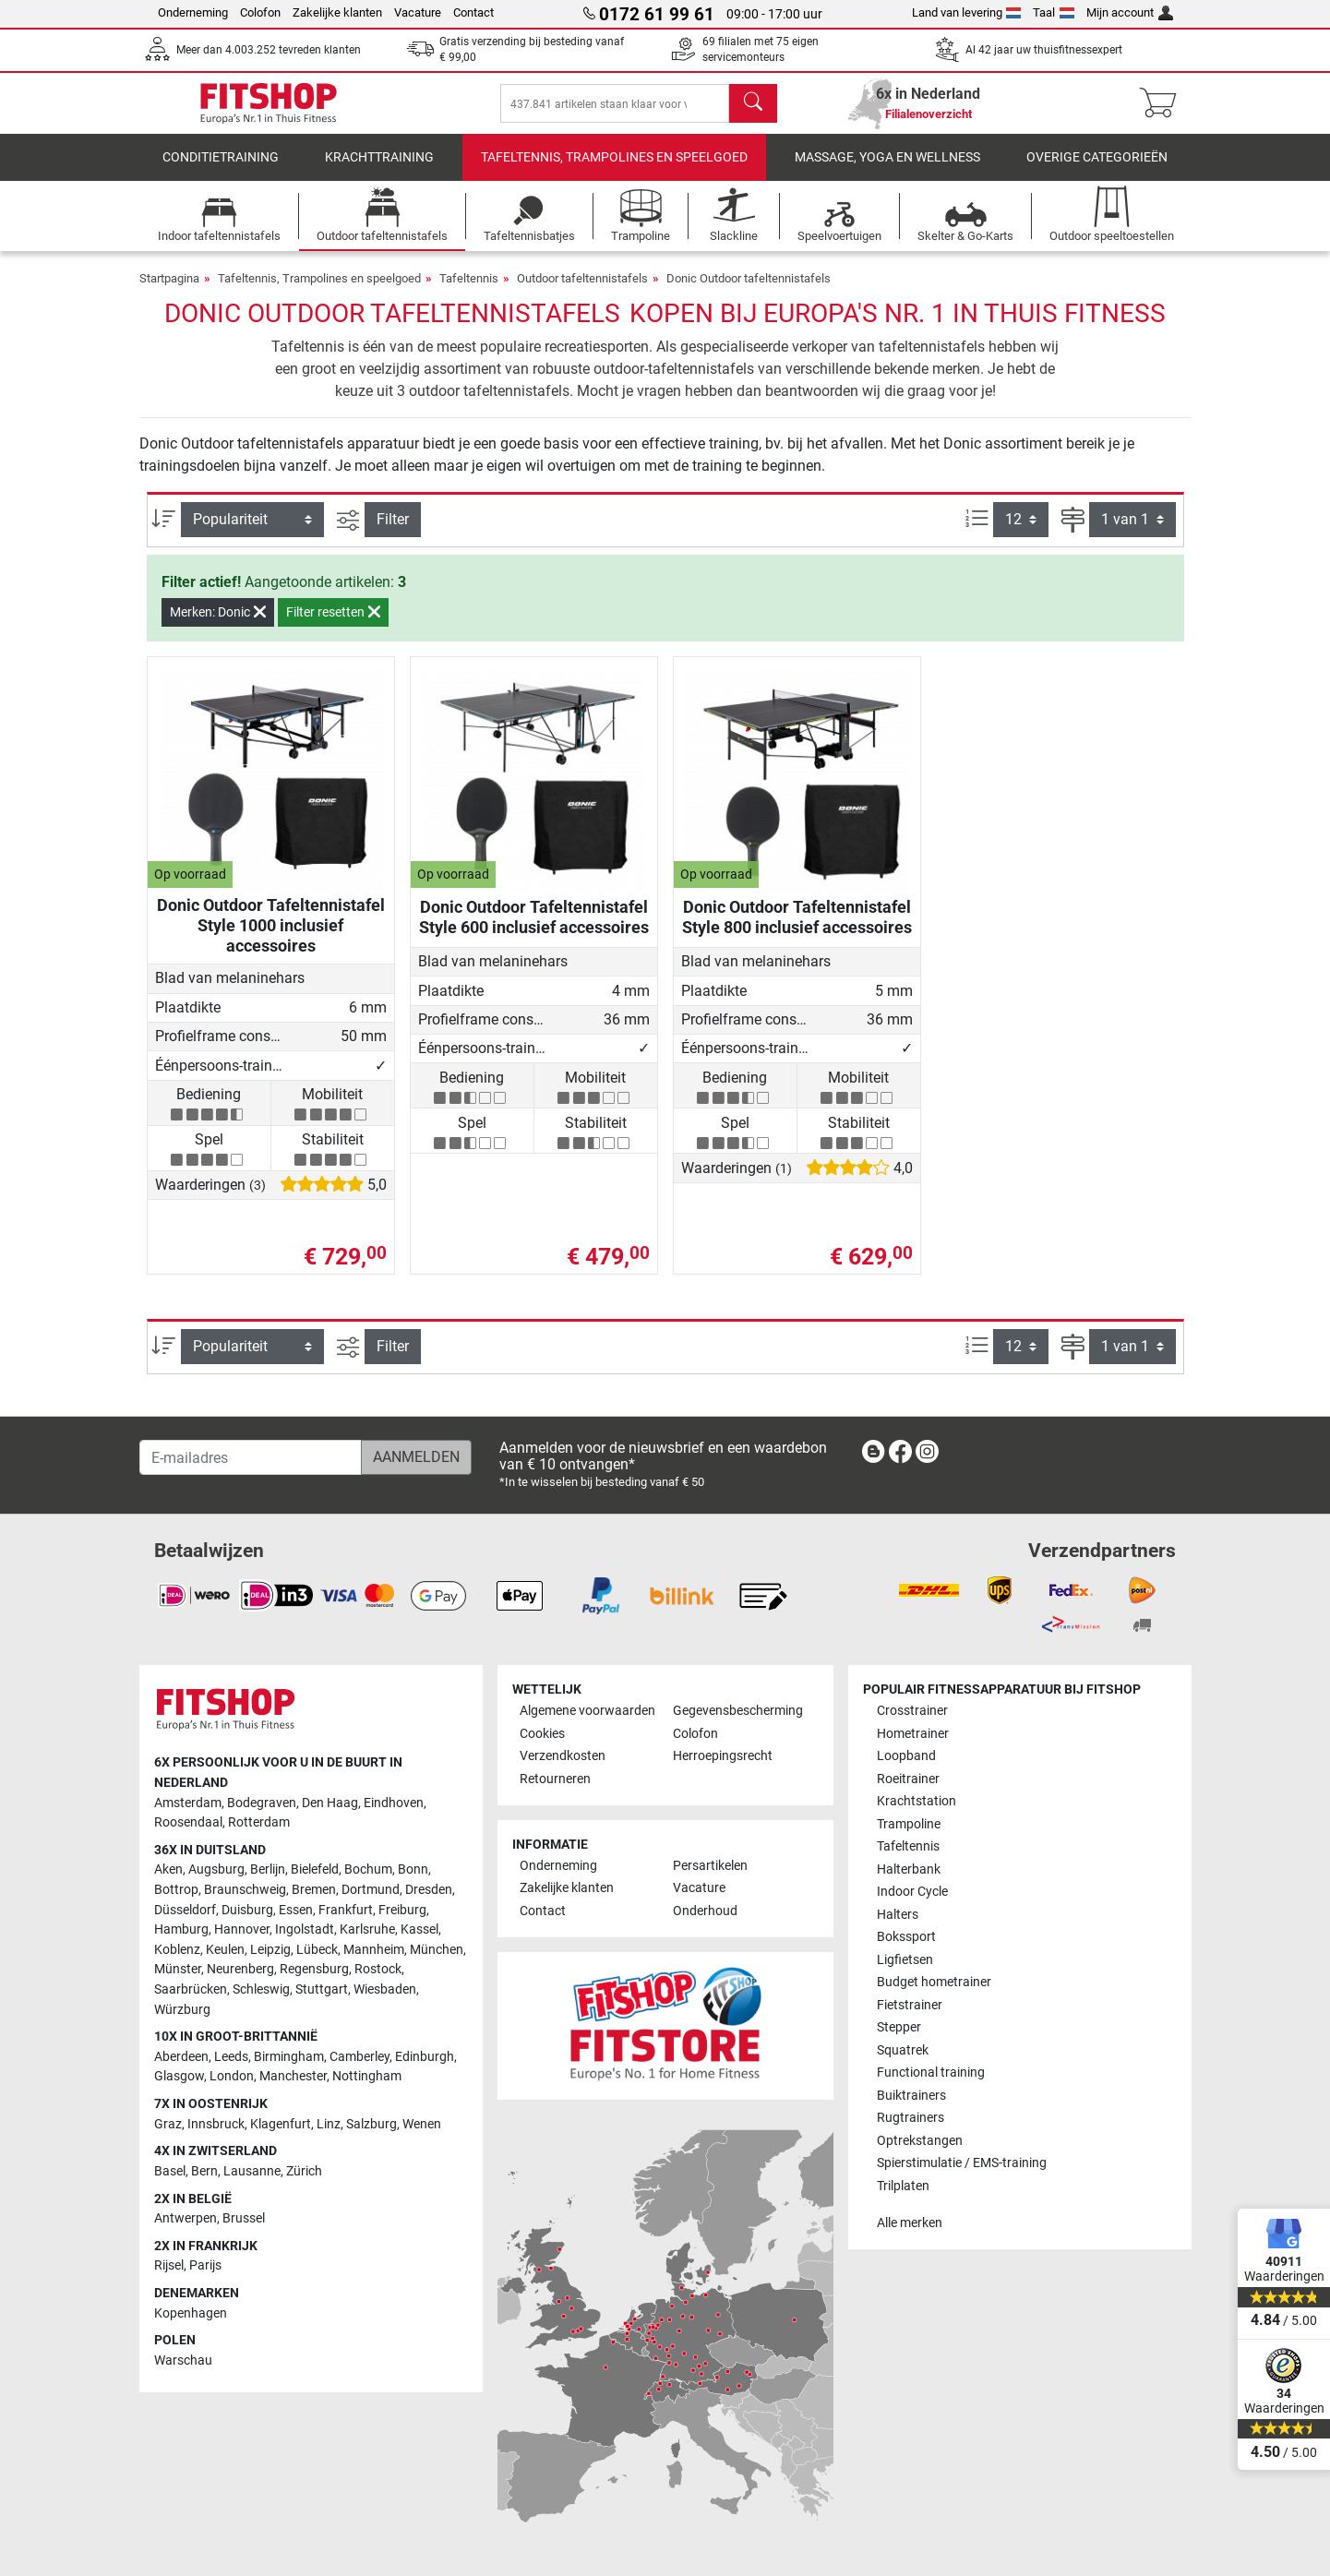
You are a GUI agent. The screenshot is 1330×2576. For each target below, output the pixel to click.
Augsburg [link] (216, 1870)
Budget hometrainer (934, 1983)
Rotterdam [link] (259, 1823)
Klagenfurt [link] (280, 2124)
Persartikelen (710, 1866)
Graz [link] (168, 2124)
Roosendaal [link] (188, 1823)
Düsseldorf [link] (185, 1910)
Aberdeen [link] (181, 2057)
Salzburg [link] (371, 2124)
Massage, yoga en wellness (887, 170)
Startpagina (169, 291)
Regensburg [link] (314, 1970)
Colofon (260, 12)
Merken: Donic (218, 624)
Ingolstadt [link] (304, 1930)
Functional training (931, 2073)
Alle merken (909, 2224)
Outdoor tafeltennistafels (582, 291)
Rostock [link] (377, 1970)
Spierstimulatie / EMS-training (962, 2164)
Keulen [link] (225, 1950)
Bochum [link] (368, 1870)
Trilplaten (903, 2186)
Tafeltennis (468, 291)
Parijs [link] (205, 2266)
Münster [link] (177, 1970)
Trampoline (909, 1824)
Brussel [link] (243, 2219)
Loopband (906, 1757)
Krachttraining (379, 170)
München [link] (436, 1950)
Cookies (542, 1734)
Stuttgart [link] (321, 1990)
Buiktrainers (911, 2095)
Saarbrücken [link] (190, 1990)
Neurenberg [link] (240, 1970)
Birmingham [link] (289, 2057)
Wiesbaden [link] (384, 1990)
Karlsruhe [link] (367, 1930)
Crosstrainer (912, 1711)
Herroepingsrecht (723, 1757)
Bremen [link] (314, 1890)
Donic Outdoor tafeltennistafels (748, 291)
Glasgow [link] (179, 2077)
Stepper (899, 2028)
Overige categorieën (1097, 170)
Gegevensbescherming (738, 1711)
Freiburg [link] (402, 1910)
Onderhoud (705, 1911)
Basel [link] (170, 2171)
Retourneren (555, 1779)
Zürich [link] (304, 2171)
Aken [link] (168, 1870)
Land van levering (967, 12)
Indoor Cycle (912, 1892)
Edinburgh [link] (424, 2057)
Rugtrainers (910, 2119)
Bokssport (906, 1938)
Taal (1053, 12)
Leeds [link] (231, 2057)
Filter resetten (333, 624)
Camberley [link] (359, 2057)
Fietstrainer (909, 2005)
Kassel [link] (419, 1930)
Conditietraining (220, 170)
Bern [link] (204, 2171)
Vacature (417, 12)
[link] (873, 1456)
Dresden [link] (428, 1890)
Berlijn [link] (267, 1870)
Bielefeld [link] (315, 1870)
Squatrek (903, 2050)
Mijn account (1129, 12)
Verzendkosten (562, 1757)
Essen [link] (296, 1910)
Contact (473, 12)
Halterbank (909, 1869)
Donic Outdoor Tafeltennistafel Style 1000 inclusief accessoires (271, 938)
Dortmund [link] (370, 1890)
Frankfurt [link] (345, 1910)
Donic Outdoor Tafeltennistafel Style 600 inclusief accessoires (534, 930)
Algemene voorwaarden (587, 1711)
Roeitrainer (908, 1779)
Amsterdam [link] (188, 1803)
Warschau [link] (183, 2360)
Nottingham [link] (366, 2077)
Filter (393, 532)
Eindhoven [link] (394, 1803)
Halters (897, 1915)
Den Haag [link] (330, 1803)
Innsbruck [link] (216, 2124)
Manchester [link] (293, 2077)
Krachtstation (916, 1802)
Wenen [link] (421, 2124)
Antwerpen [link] (185, 2219)
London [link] (232, 2077)
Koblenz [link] (177, 1950)
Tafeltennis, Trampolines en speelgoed (614, 170)
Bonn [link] (413, 1870)
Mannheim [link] (373, 1950)
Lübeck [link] (317, 1950)
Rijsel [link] (169, 2266)
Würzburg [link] (182, 2010)
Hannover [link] (242, 1930)
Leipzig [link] (270, 1950)
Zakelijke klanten (337, 12)
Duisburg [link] (247, 1910)
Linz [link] (329, 2124)
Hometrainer (913, 1734)
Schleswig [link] (261, 1990)
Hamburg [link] (181, 1930)
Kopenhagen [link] (190, 2313)
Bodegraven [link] (261, 1803)
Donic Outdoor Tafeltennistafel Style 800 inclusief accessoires (797, 930)
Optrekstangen (920, 2141)
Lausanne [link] (252, 2171)
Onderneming (193, 12)
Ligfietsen (905, 1960)
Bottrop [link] (176, 1890)
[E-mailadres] (250, 1458)
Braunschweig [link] (245, 1890)
